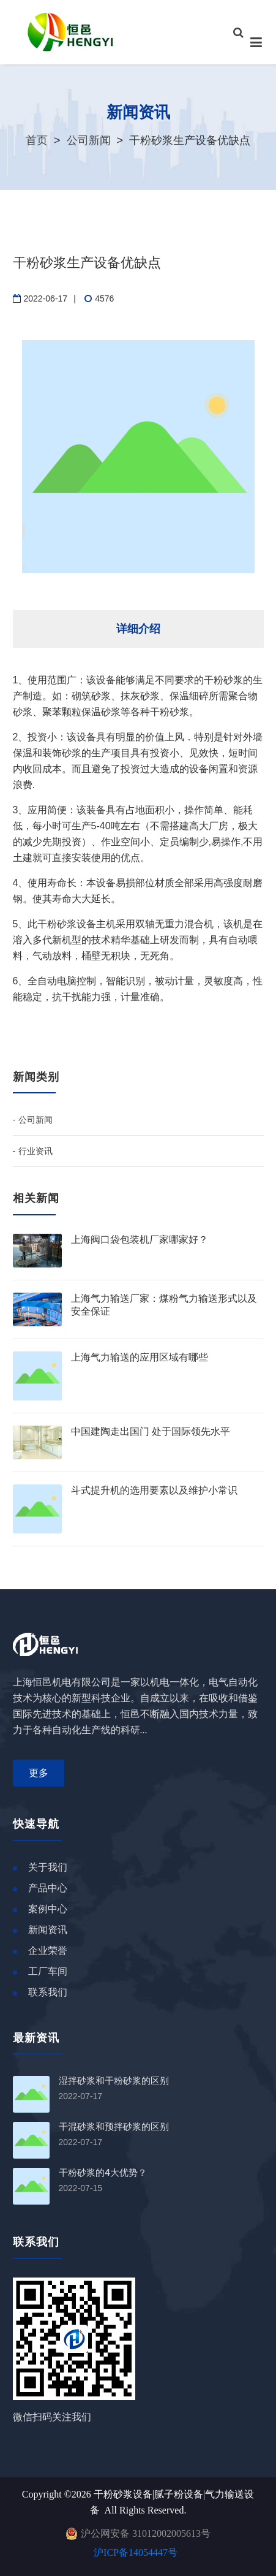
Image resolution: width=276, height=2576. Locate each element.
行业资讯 (35, 1151)
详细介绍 (138, 629)
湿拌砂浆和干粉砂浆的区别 (114, 2080)
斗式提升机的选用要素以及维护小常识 (154, 1490)
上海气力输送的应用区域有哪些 (139, 1357)
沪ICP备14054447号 (135, 2552)
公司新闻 (89, 140)
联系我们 (47, 1992)
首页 (37, 140)
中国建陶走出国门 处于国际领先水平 (150, 1431)
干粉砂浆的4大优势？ (103, 2172)
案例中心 (47, 1909)
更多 (38, 1773)
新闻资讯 (47, 1929)
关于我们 (47, 1867)
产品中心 (47, 1888)
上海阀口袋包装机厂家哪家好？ (139, 1239)
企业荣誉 (47, 1950)
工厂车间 (47, 1971)
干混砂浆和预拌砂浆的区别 (114, 2126)
